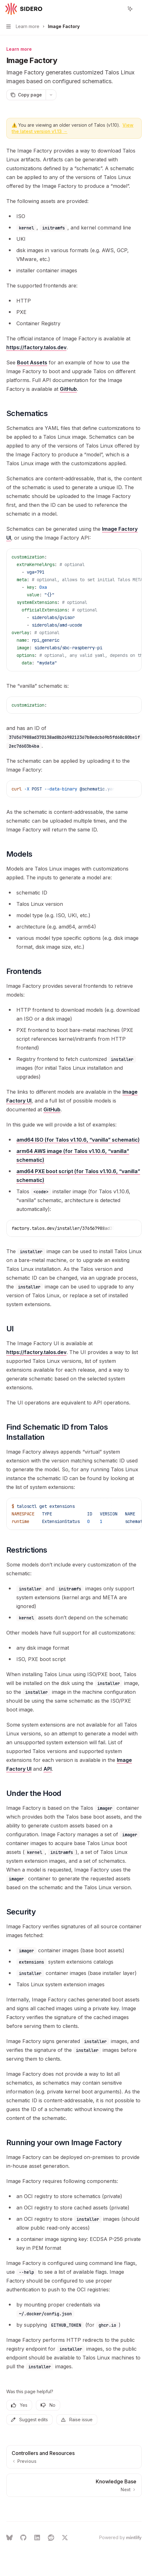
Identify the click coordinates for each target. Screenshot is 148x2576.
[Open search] (118, 9)
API (47, 1769)
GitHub (68, 389)
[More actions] (140, 8)
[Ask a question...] (74, 2506)
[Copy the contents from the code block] (122, 557)
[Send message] (134, 2510)
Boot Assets (32, 362)
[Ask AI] (132, 557)
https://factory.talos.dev (36, 347)
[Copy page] (26, 95)
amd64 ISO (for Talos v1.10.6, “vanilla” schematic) (78, 1140)
